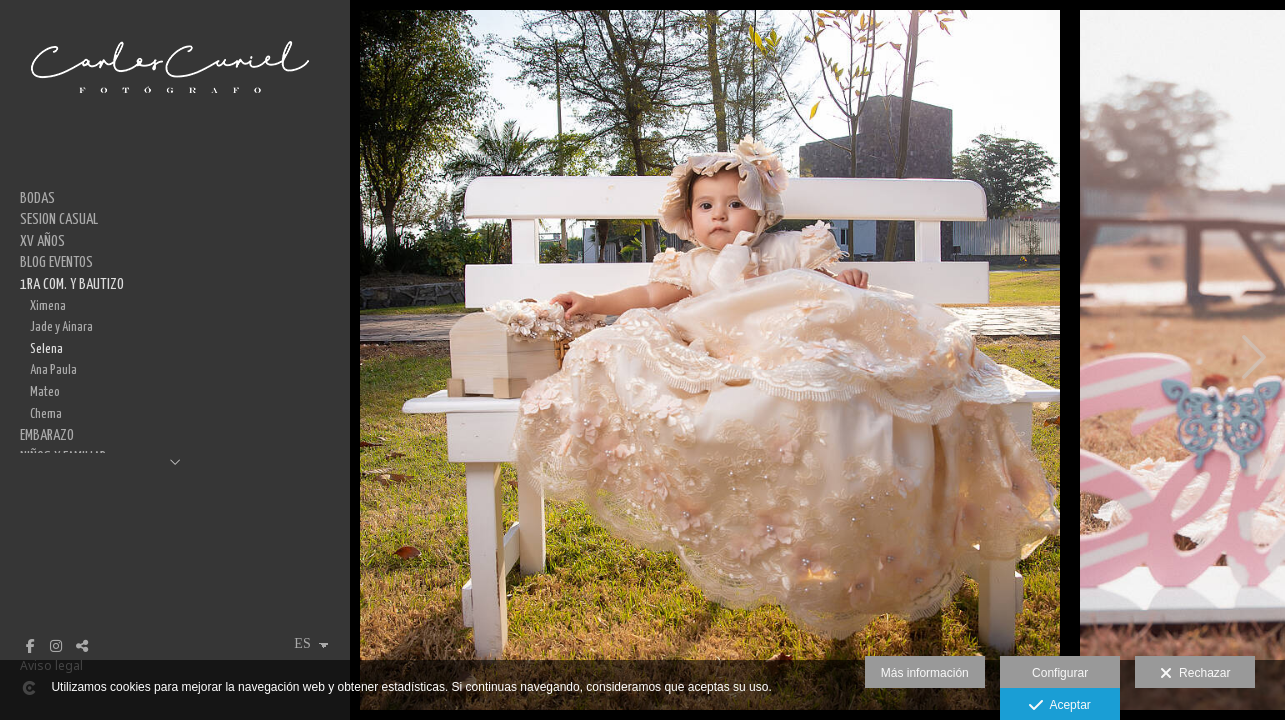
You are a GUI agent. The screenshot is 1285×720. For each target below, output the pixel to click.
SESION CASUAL (59, 219)
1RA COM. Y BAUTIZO (72, 284)
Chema (46, 414)
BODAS (37, 198)
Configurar (1060, 673)
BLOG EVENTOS (56, 262)
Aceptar (1059, 706)
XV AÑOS (42, 241)
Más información (925, 673)
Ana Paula (53, 370)
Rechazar (1195, 674)
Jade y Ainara (61, 327)
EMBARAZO (47, 435)
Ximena (48, 306)
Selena (46, 349)
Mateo (45, 392)
